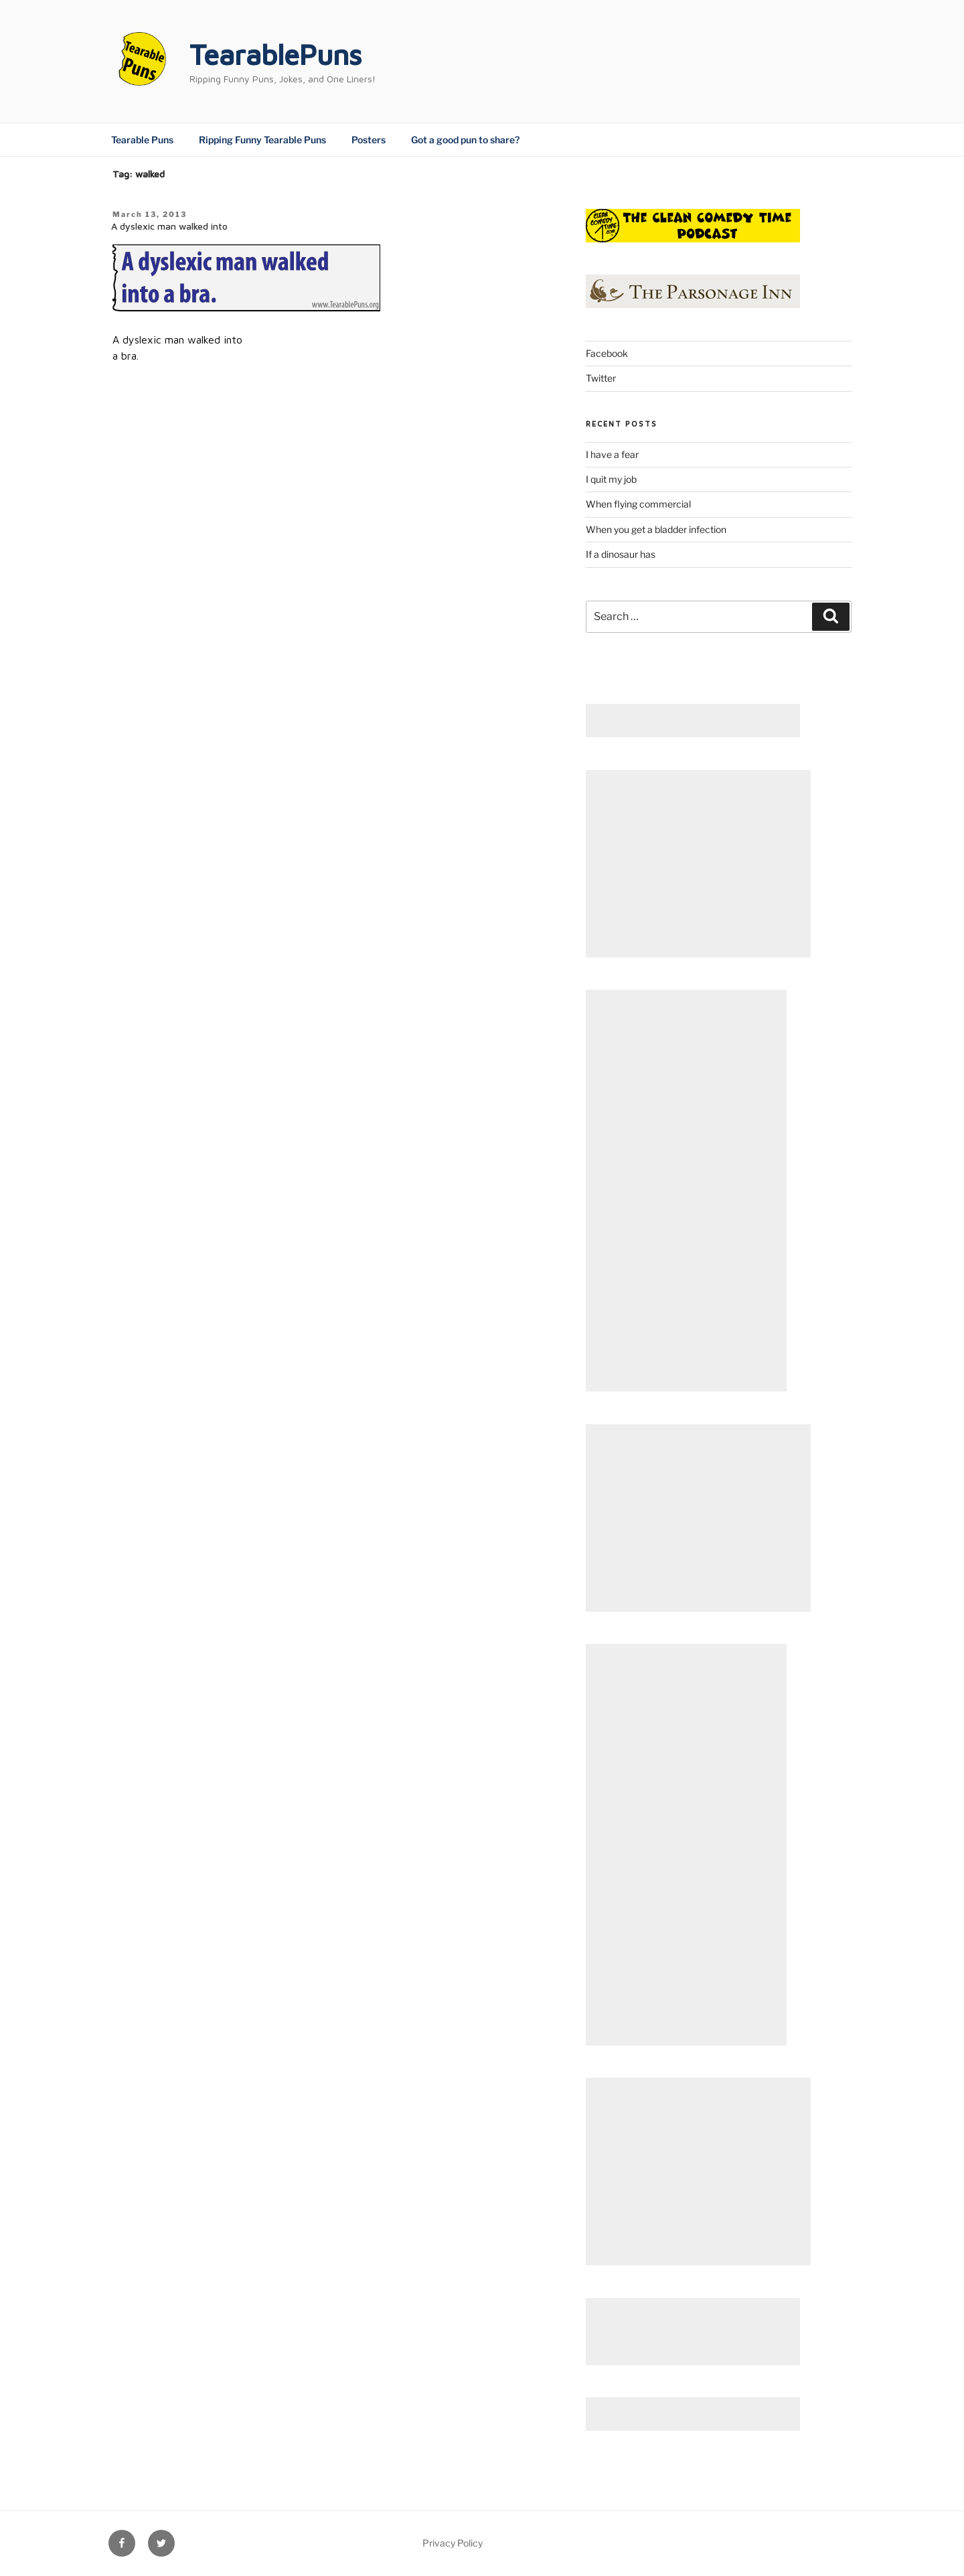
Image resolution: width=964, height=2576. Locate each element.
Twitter (601, 378)
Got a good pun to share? (465, 139)
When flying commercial (638, 504)
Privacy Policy (452, 2543)
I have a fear (612, 454)
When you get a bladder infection (656, 529)
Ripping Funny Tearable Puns (262, 139)
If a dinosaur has (620, 554)
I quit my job (611, 479)
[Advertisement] (693, 720)
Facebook (607, 353)
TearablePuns (275, 54)
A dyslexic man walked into (169, 226)
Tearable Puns (142, 139)
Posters (368, 139)
